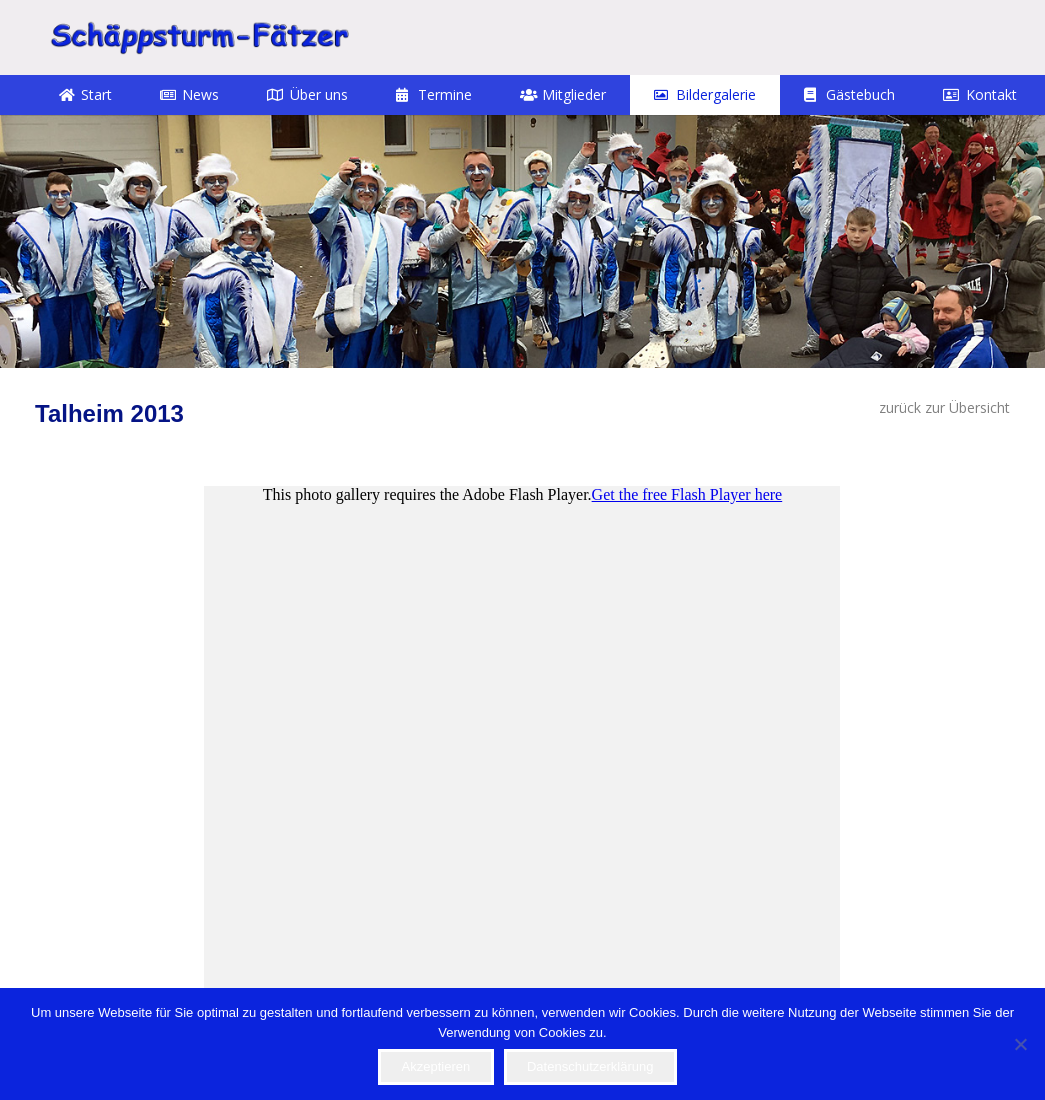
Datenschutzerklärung (590, 1066)
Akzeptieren (436, 1066)
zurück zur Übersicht (944, 407)
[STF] (199, 37)
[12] (522, 241)
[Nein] (1020, 1044)
